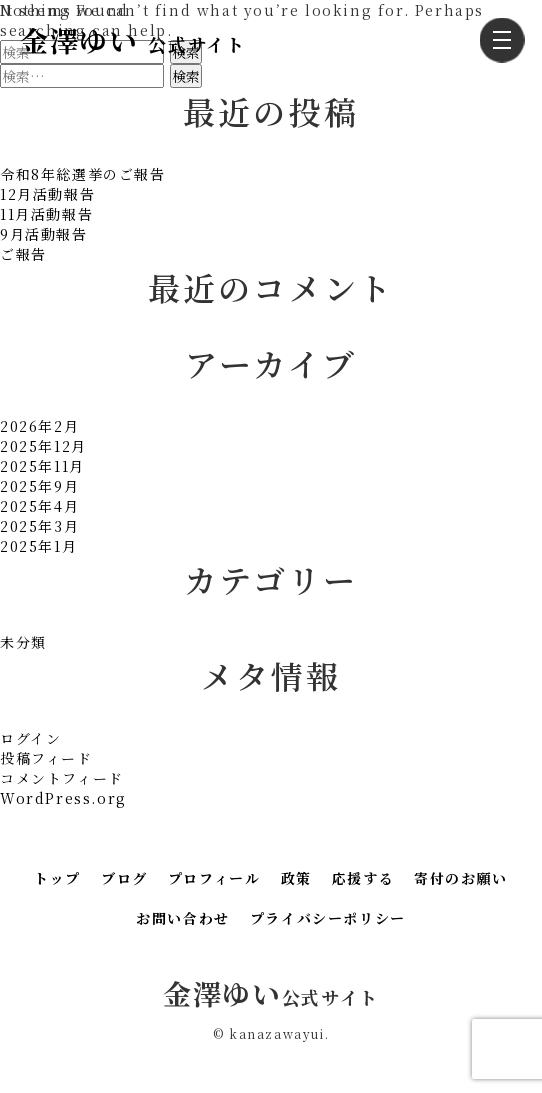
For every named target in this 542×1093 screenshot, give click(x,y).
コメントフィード (62, 778)
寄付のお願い (461, 878)
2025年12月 (43, 446)
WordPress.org (63, 798)
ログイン (30, 738)
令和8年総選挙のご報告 (83, 174)
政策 (296, 878)
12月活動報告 (47, 194)
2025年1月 (38, 546)
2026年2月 (39, 426)
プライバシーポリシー (328, 918)
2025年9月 (39, 486)
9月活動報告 (44, 234)
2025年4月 (39, 506)
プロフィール (214, 878)
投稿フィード (46, 758)
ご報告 (23, 254)
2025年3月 (39, 526)
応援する (363, 878)
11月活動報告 (46, 214)
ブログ (124, 878)
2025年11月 (42, 466)
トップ (57, 878)
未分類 (23, 642)
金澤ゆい (132, 40)
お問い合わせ (183, 918)
